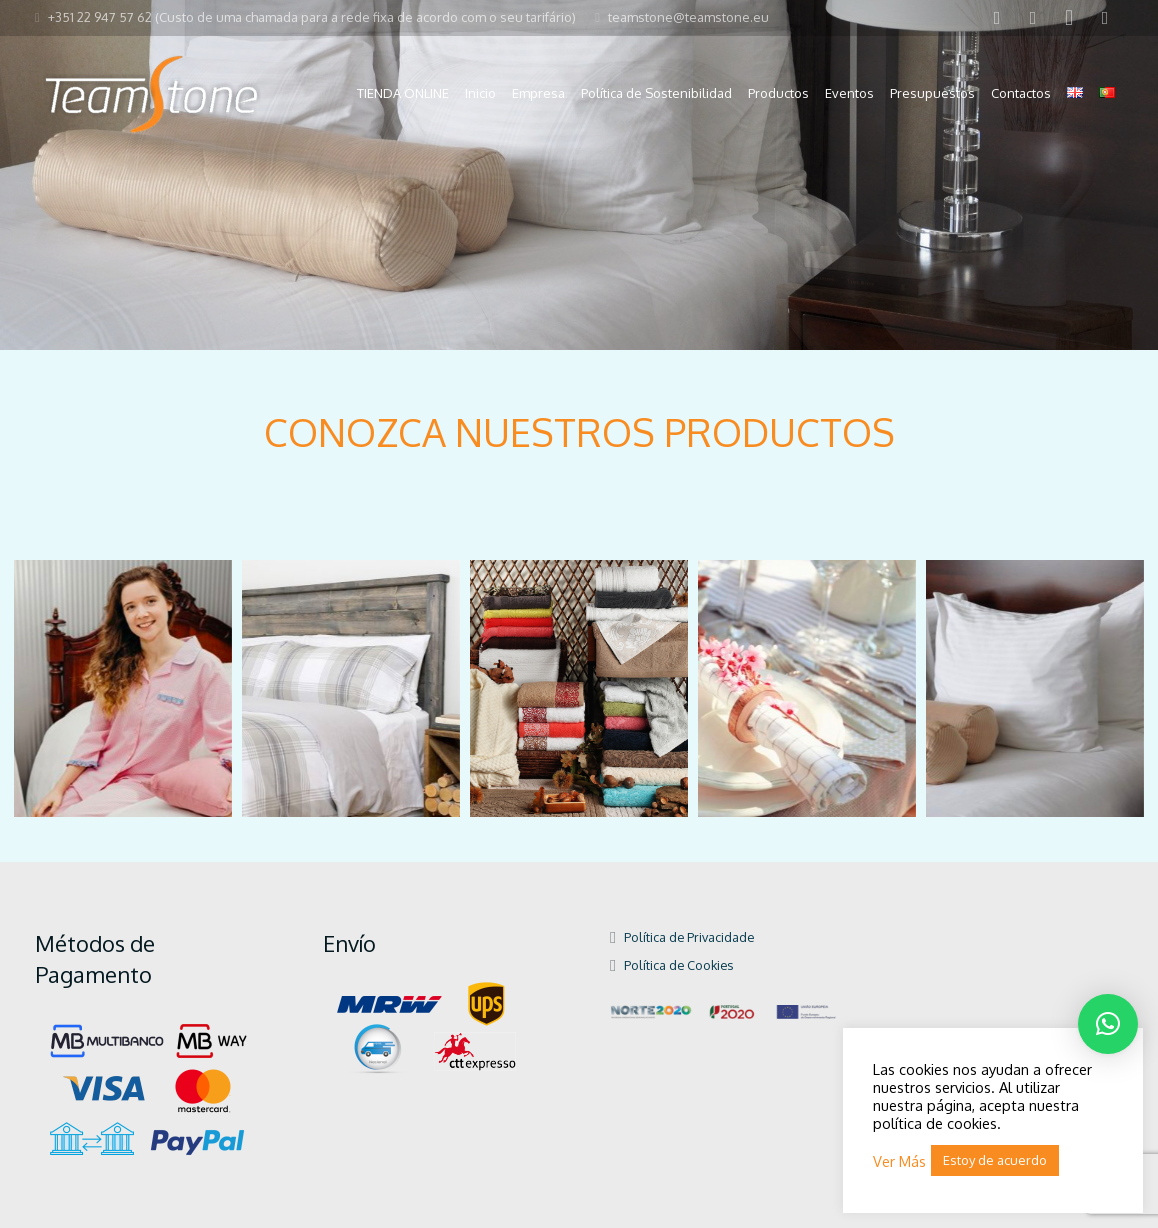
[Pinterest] (1105, 18)
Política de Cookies (678, 965)
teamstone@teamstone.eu (688, 17)
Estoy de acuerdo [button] (995, 1160)
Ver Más (899, 1161)
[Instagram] (1069, 18)
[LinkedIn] (1033, 18)
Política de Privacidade (689, 937)
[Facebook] (997, 18)
